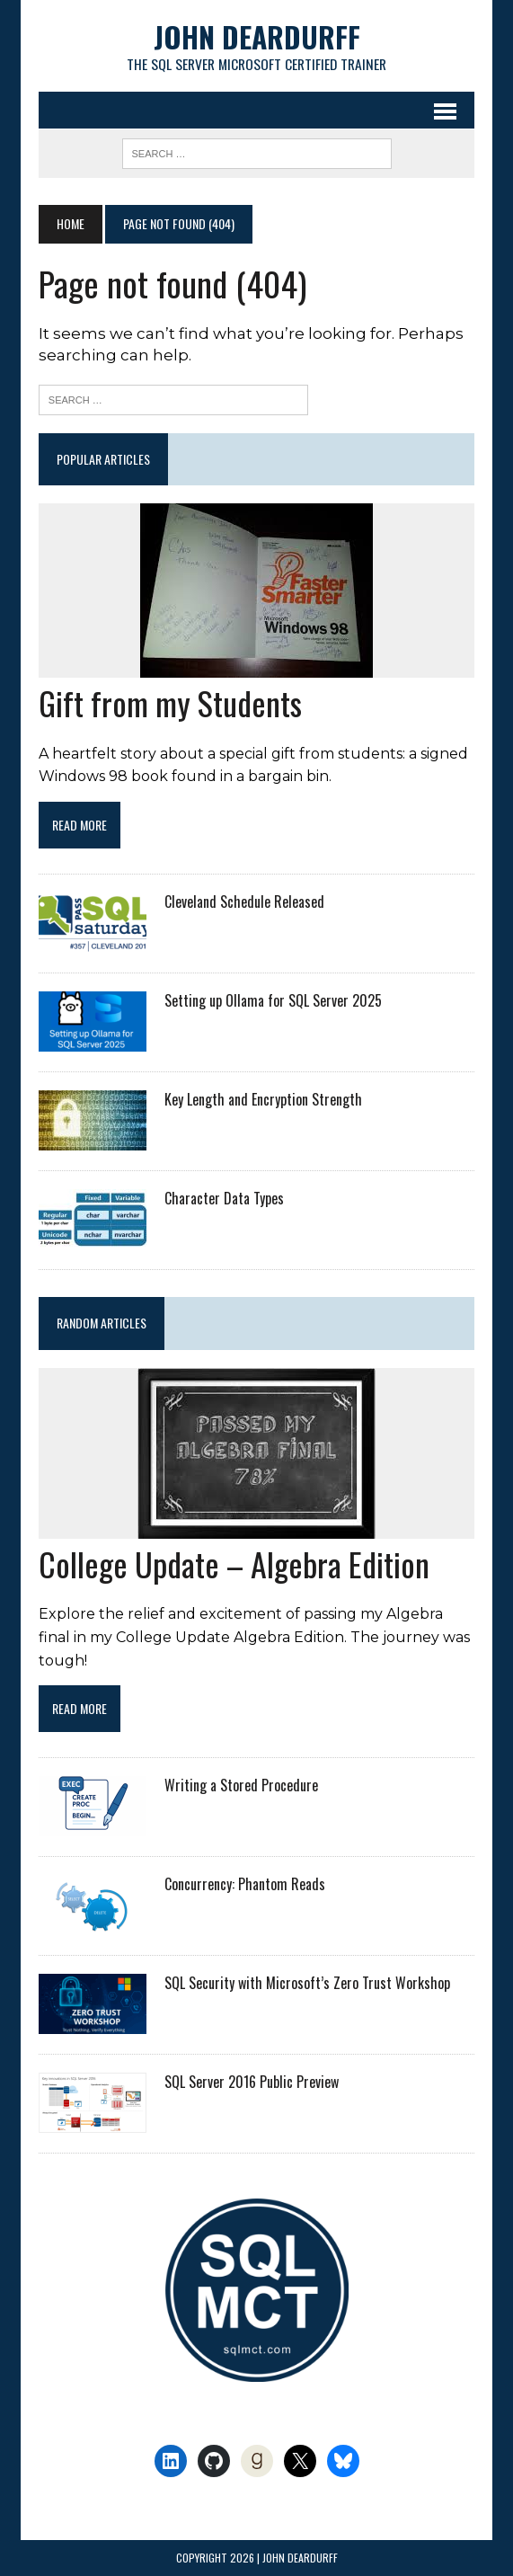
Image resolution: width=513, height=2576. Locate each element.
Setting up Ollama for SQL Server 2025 (273, 1000)
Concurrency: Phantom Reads (244, 1885)
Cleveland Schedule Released (244, 901)
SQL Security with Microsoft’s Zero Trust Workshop (307, 1983)
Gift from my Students (170, 702)
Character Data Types (224, 1198)
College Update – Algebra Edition (234, 1563)
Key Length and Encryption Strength (263, 1099)
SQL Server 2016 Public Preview (251, 2082)
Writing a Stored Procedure (241, 1786)
